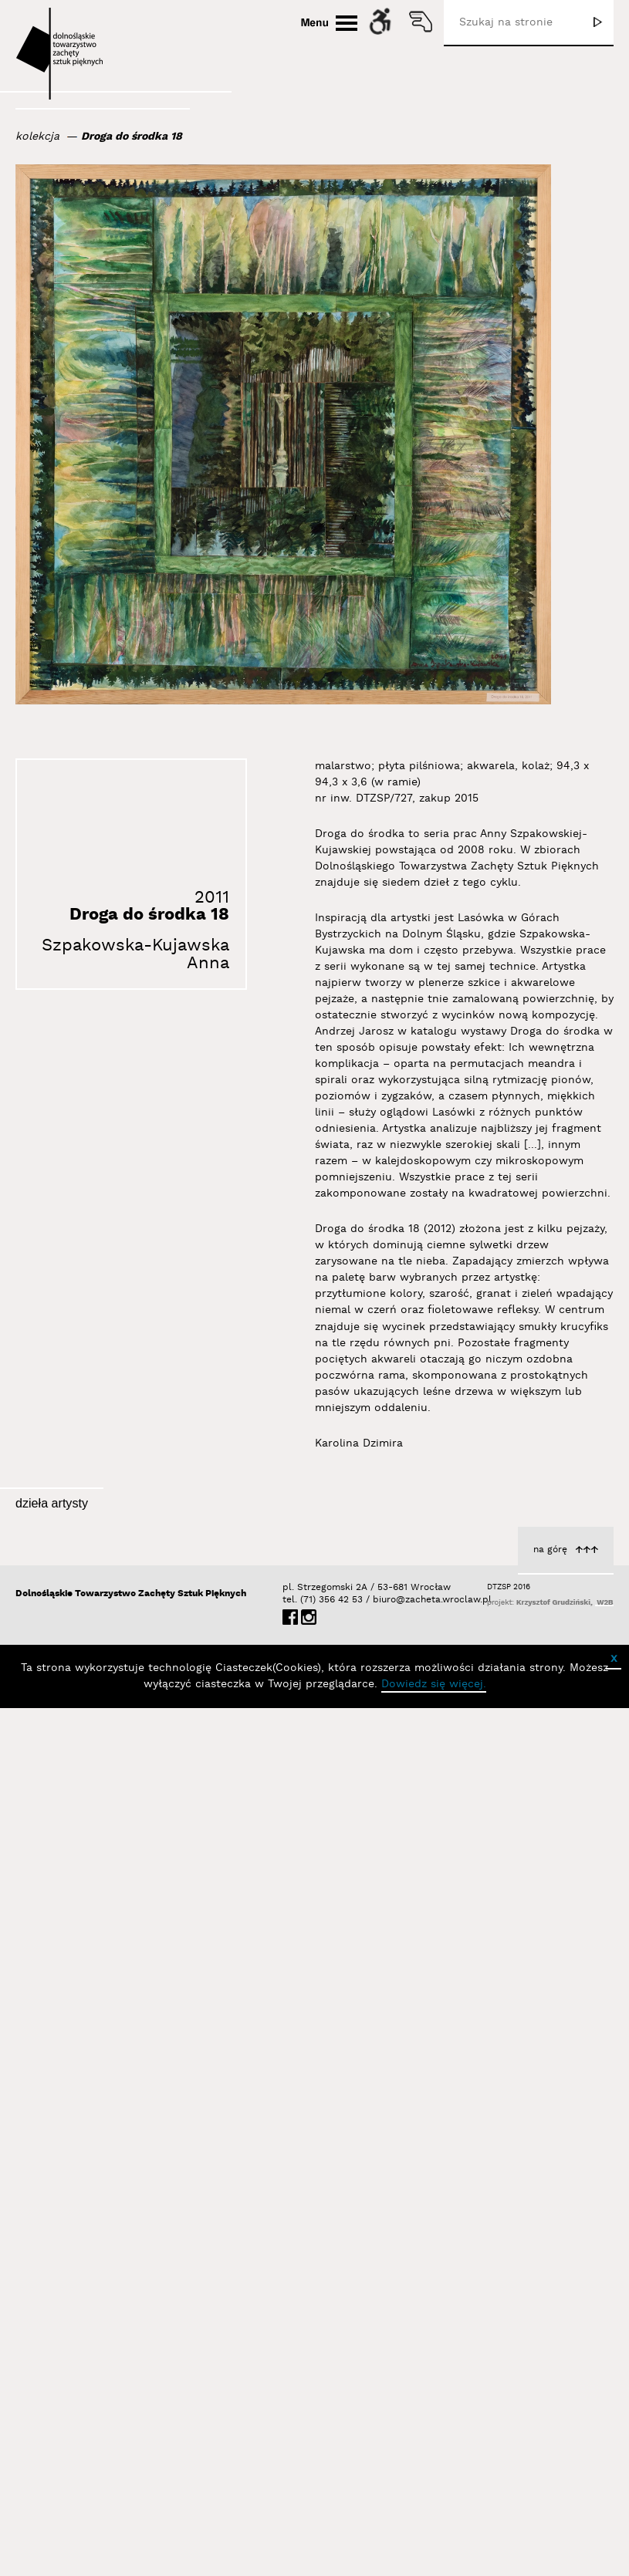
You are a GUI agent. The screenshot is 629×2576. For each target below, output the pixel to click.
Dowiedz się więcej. (433, 2548)
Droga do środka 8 (559, 1763)
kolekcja (37, 136)
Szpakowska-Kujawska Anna (135, 954)
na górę (550, 2413)
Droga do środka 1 (342, 2053)
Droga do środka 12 (339, 1767)
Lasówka (151, 1730)
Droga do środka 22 (556, 2330)
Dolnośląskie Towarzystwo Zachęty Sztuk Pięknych (130, 2457)
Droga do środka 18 (131, 136)
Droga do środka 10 (121, 2011)
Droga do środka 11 (557, 2045)
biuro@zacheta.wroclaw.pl (380, 2464)
